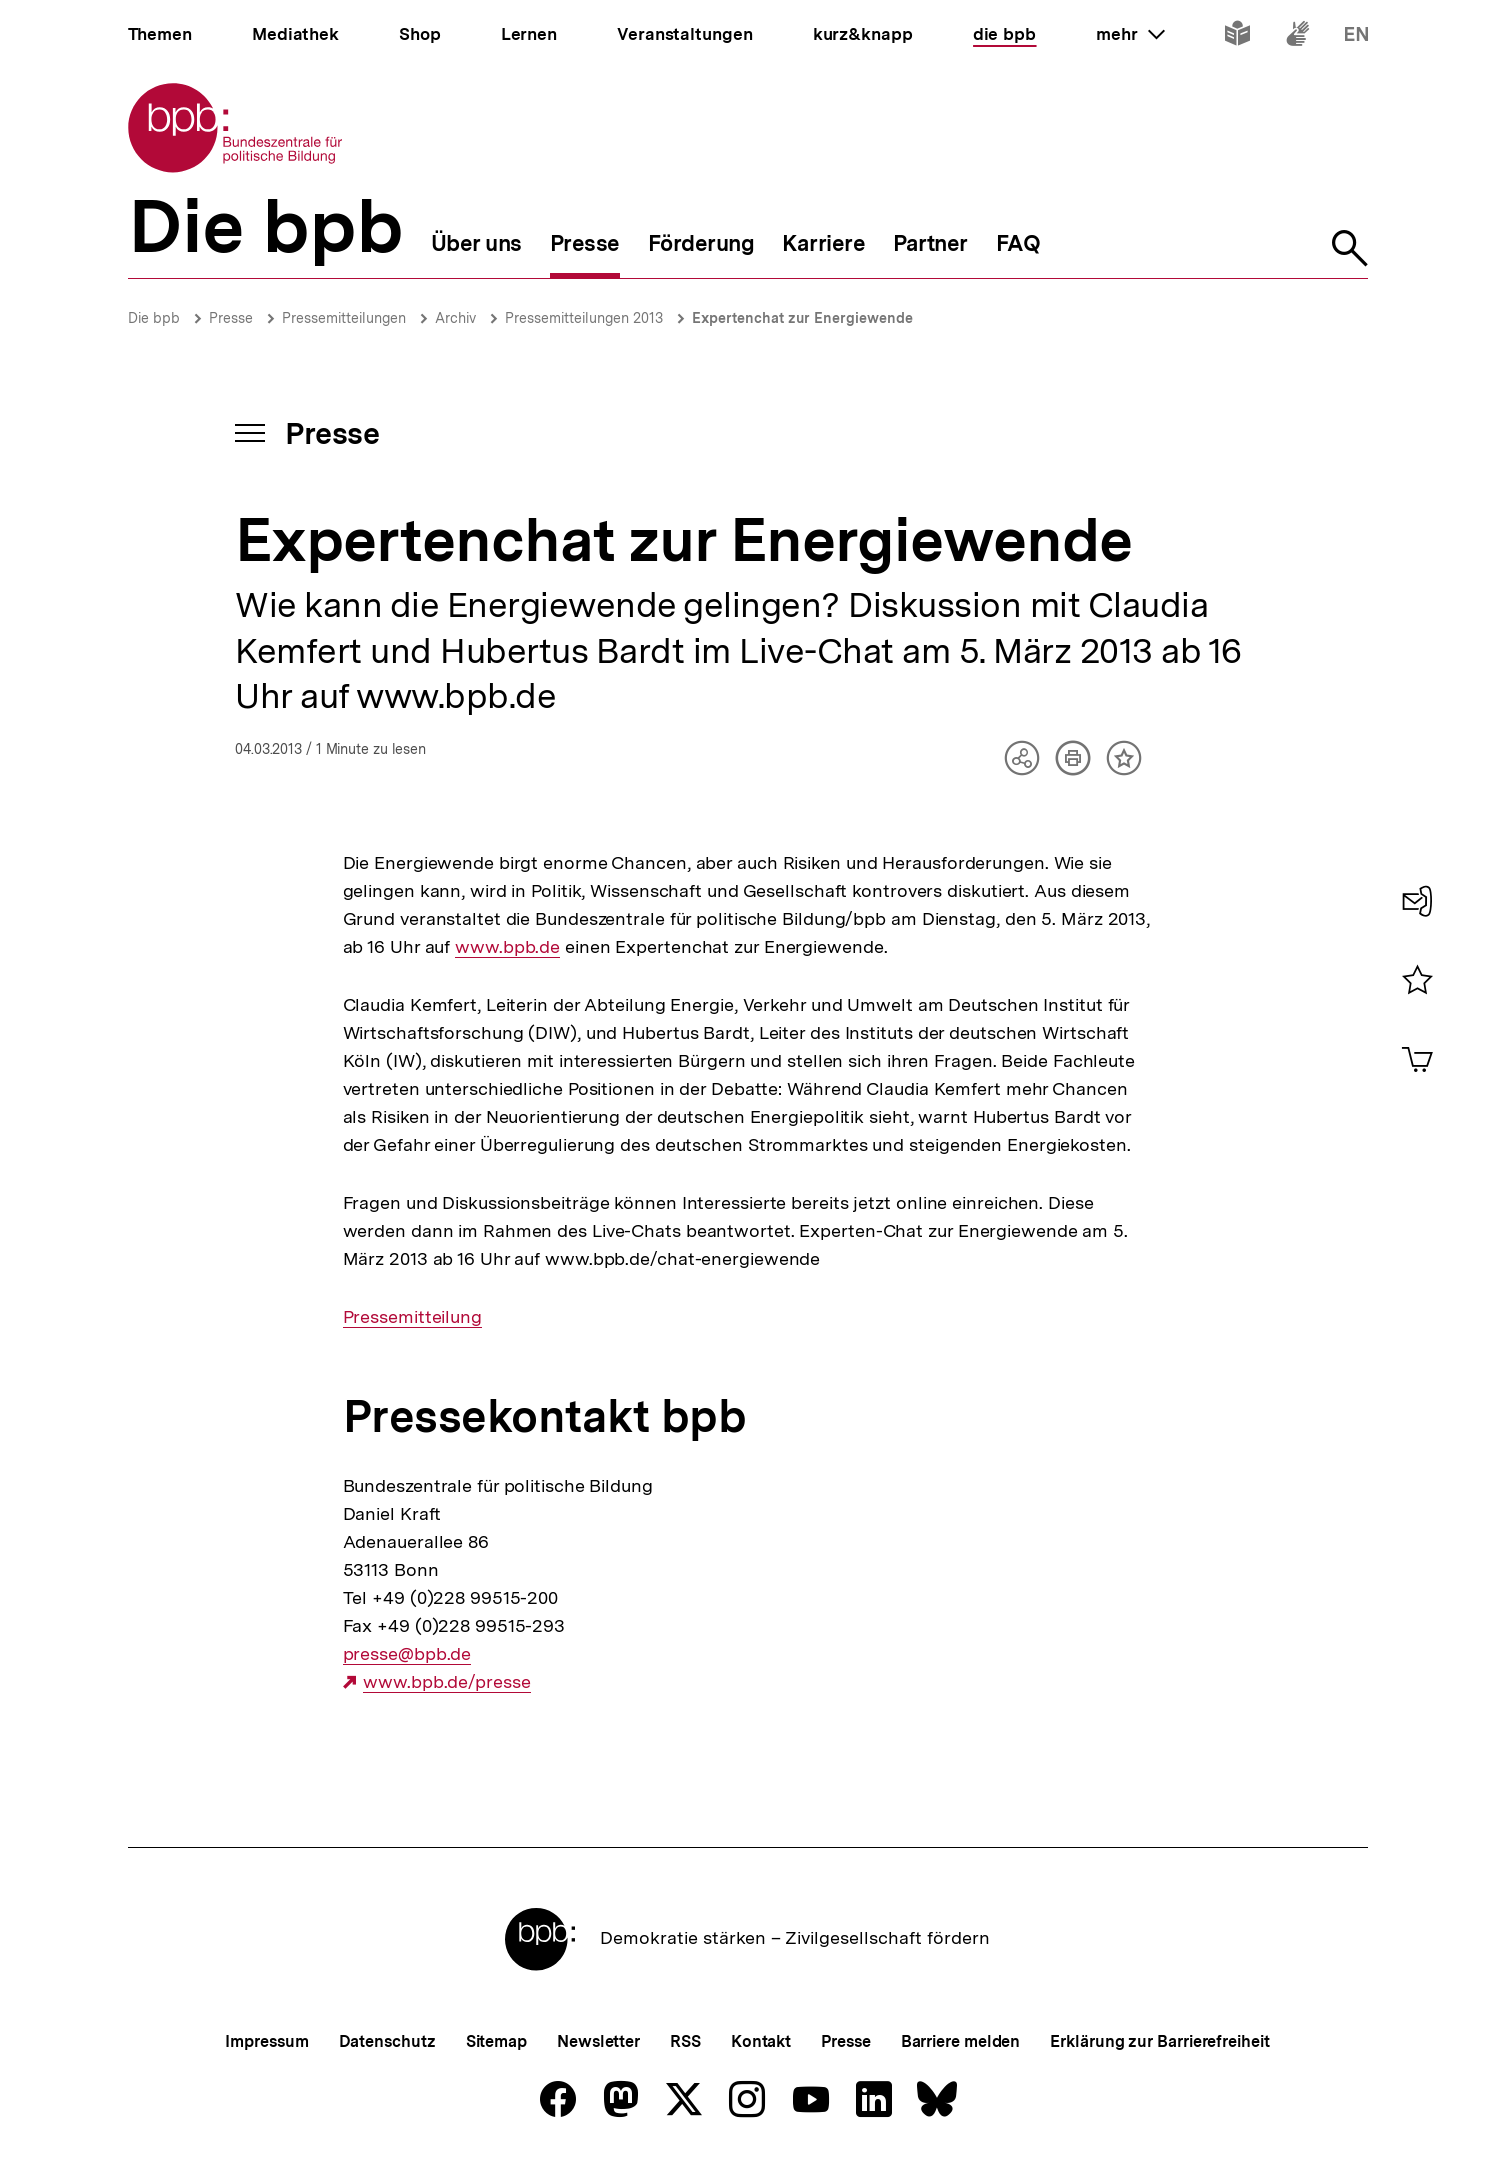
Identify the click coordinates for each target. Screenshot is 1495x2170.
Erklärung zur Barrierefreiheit (1159, 2041)
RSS (685, 2041)
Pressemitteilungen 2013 (584, 318)
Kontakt (761, 2041)
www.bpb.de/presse (446, 1682)
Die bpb (154, 318)
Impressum (266, 2041)
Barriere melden (961, 2041)
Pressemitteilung (412, 1317)
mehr (1130, 34)
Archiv (455, 318)
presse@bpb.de (407, 1654)
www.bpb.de (507, 947)
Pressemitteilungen (344, 318)
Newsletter (598, 2041)
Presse (231, 318)
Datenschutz (387, 2041)
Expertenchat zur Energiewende (802, 318)
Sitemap (496, 2041)
